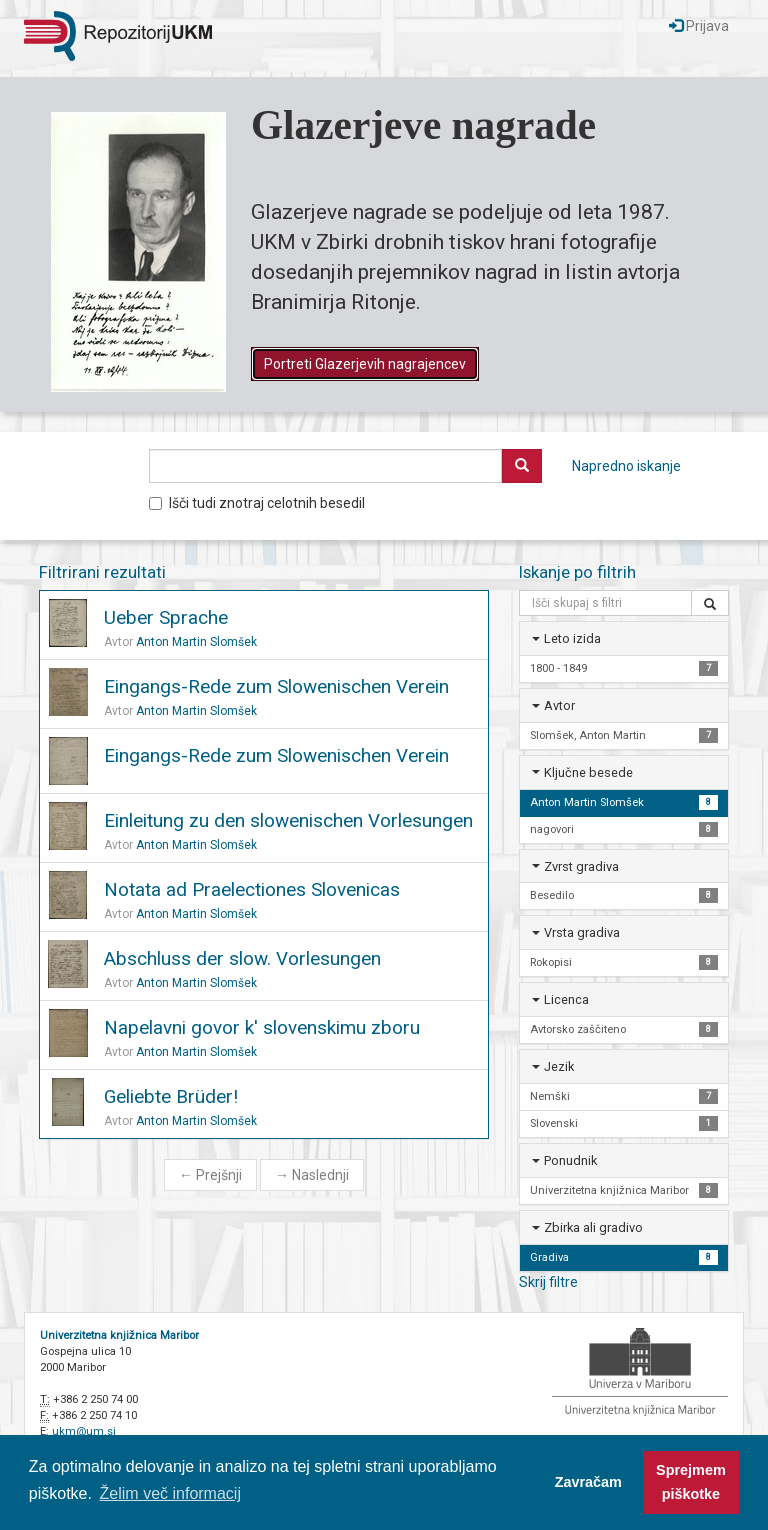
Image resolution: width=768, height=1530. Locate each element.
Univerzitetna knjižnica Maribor (119, 1335)
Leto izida (572, 638)
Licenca (566, 999)
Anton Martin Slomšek (196, 642)
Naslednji (312, 1175)
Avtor (559, 705)
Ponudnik (570, 1160)
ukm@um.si (84, 1431)
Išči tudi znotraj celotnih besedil (257, 503)
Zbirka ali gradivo (593, 1227)
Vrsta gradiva (582, 932)
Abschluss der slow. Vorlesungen (242, 958)
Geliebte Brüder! (171, 1096)
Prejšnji (210, 1175)
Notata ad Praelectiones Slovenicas (252, 889)
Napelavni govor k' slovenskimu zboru (262, 1027)
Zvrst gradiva (581, 866)
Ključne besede (588, 772)
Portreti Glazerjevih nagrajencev (365, 364)
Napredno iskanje (626, 466)
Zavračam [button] (588, 1482)
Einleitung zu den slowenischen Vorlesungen (288, 820)
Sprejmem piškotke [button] (691, 1482)
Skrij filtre (548, 1282)
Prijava (699, 26)
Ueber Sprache (166, 617)
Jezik (559, 1066)
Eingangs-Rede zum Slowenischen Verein (276, 686)
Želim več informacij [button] (170, 1493)
